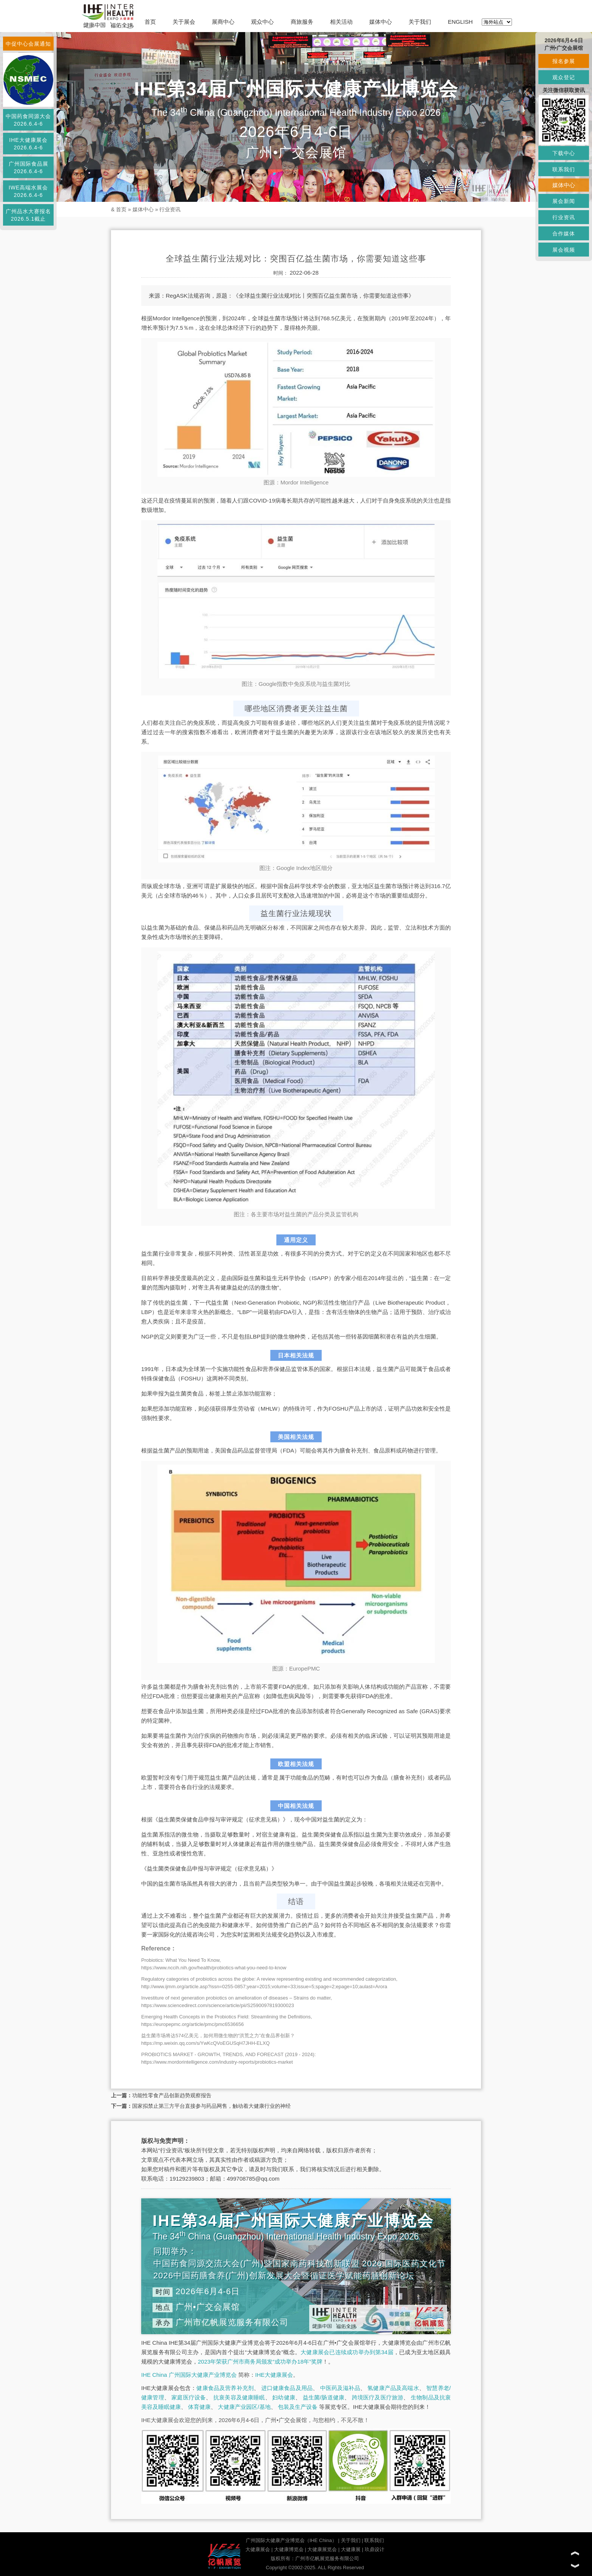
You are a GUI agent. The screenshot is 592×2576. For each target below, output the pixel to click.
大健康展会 (257, 2549)
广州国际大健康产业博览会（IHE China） (291, 2540)
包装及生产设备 (298, 2407)
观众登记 (563, 77)
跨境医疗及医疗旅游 (378, 2397)
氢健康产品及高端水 (393, 2388)
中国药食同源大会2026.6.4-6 (28, 120)
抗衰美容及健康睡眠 (239, 2397)
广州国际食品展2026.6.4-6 (28, 167)
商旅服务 (302, 21)
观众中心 (262, 21)
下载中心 (563, 153)
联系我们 (374, 2540)
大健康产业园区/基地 (244, 2407)
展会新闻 (563, 201)
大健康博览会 (289, 2549)
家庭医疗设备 (188, 2397)
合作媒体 (563, 234)
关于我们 (420, 21)
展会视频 (563, 250)
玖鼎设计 (374, 2549)
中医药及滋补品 (340, 2388)
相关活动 (341, 21)
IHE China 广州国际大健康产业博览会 (189, 2375)
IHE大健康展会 (274, 2375)
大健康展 (351, 2549)
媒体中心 (380, 21)
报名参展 (563, 61)
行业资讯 (169, 209)
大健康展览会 (322, 2549)
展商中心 (223, 21)
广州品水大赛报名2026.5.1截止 (28, 215)
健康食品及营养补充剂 (225, 2388)
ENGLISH (460, 21)
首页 (150, 21)
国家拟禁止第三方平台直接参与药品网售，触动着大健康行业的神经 (211, 2106)
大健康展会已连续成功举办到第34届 (347, 2352)
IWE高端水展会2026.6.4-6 (28, 191)
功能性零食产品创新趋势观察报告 (171, 2095)
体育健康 (199, 2407)
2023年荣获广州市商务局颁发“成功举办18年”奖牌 (260, 2361)
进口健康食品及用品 (287, 2388)
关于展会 (184, 21)
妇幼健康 (283, 2397)
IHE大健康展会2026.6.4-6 (28, 144)
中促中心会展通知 (28, 44)
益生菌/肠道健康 (324, 2397)
